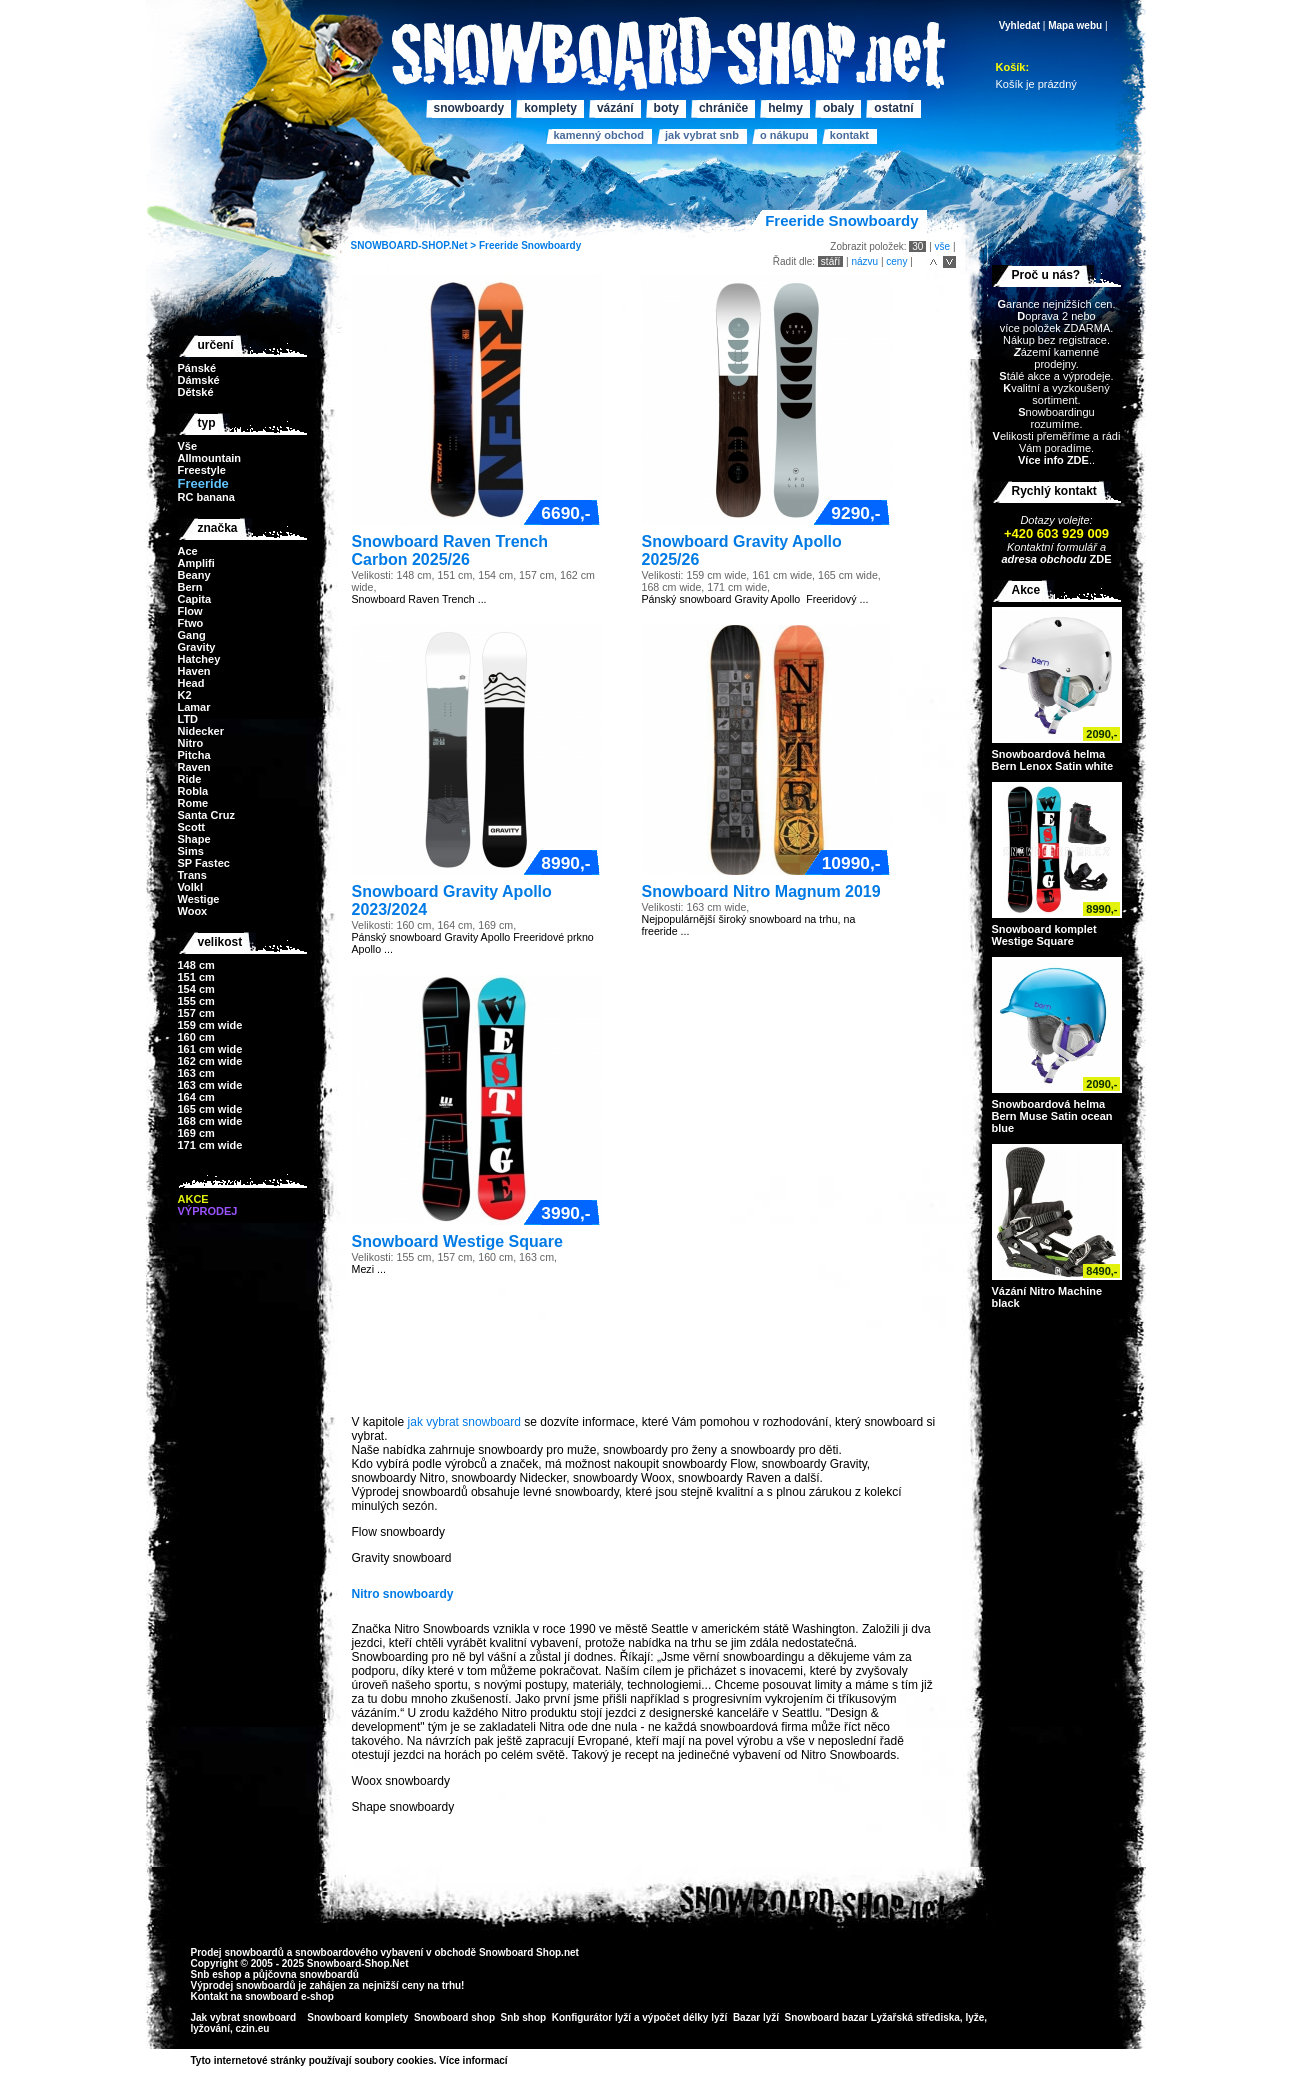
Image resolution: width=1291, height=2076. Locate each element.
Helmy (785, 108)
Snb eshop (216, 1974)
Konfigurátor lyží (591, 2017)
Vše (188, 446)
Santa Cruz (206, 815)
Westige (199, 899)
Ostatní (893, 108)
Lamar (194, 707)
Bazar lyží (756, 2017)
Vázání (615, 108)
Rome (193, 803)
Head (191, 683)
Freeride (498, 245)
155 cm (196, 1001)
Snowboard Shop (520, 1952)
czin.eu (253, 2028)
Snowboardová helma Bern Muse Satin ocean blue (1052, 1116)
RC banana (206, 497)
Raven (194, 767)
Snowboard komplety (357, 2017)
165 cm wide (210, 1109)
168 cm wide (210, 1121)
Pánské (197, 368)
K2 (185, 695)
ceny (896, 261)
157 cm (196, 1013)
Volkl (190, 887)
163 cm (196, 1073)
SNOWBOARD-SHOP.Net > (415, 245)
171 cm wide (210, 1145)
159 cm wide (210, 1025)
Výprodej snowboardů (243, 1985)
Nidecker (201, 731)
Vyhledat (1019, 25)
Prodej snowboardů (239, 1952)
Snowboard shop (454, 2017)
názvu (864, 261)
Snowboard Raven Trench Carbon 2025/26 (450, 550)
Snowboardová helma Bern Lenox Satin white (1053, 760)
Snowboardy (551, 245)
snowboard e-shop (289, 1996)
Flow (190, 611)
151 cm (196, 977)
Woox (193, 911)
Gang (192, 635)
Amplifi (196, 563)
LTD (188, 719)
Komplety (550, 108)
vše (943, 246)
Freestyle (202, 470)
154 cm (196, 989)
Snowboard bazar (826, 2017)
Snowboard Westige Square (457, 1241)
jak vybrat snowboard (464, 1422)
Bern (190, 587)
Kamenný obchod (599, 135)
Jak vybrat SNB (702, 135)
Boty (666, 108)
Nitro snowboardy (403, 1594)
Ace (188, 551)
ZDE (1098, 559)
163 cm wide (210, 1085)
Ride (190, 779)
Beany (194, 575)
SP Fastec (204, 863)
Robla (193, 791)
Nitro (191, 743)
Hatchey (199, 659)
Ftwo (191, 623)
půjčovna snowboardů (306, 1974)
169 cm (196, 1133)
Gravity (197, 647)
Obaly (838, 108)
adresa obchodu (1043, 559)
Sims (191, 851)
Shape (194, 839)
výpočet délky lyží (684, 2017)
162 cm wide (210, 1061)
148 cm (196, 965)
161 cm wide (210, 1049)
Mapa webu (1075, 25)
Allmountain (210, 458)
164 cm (196, 1097)
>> (515, 2060)
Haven (194, 671)
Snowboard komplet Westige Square (1044, 935)
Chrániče (723, 108)
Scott (192, 827)
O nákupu (784, 135)
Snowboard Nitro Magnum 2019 (761, 891)
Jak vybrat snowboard (245, 2017)
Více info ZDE (1053, 460)
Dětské (196, 392)
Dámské (199, 380)
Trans (192, 875)
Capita (195, 599)
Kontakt (849, 135)
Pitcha (194, 755)
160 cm (196, 1037)
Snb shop (524, 2017)
